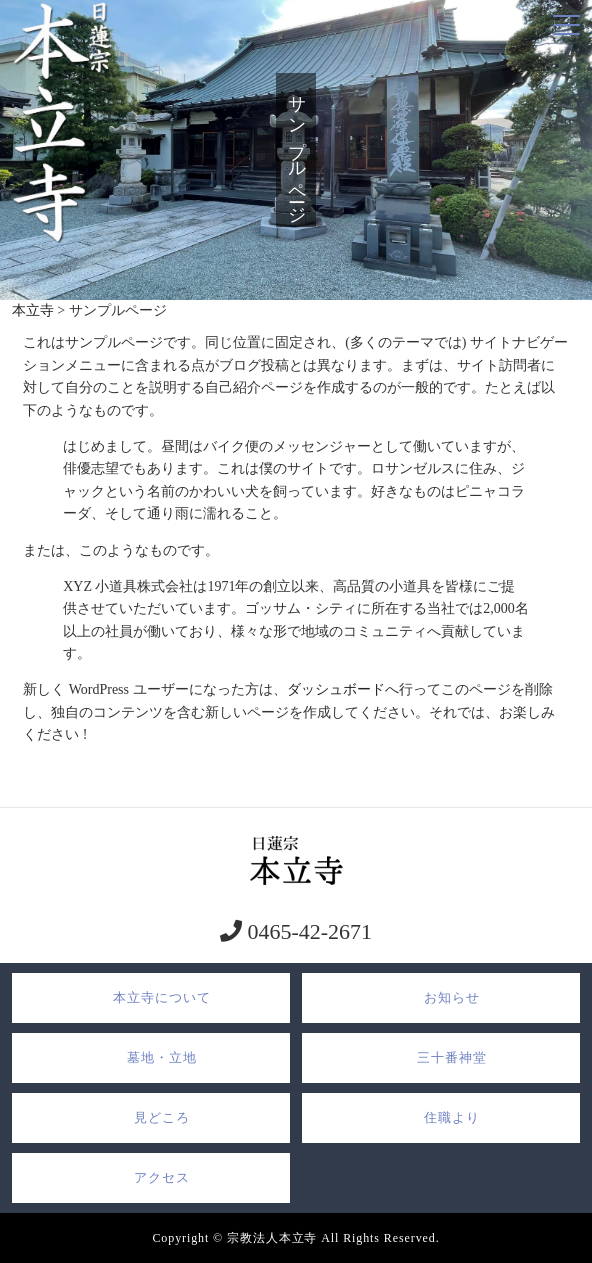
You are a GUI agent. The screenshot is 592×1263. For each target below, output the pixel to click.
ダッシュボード (336, 689)
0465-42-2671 (307, 931)
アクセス (162, 1177)
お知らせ (452, 997)
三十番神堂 (452, 1057)
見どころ (162, 1117)
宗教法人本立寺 (272, 1238)
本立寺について (162, 997)
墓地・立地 (162, 1057)
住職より (452, 1117)
